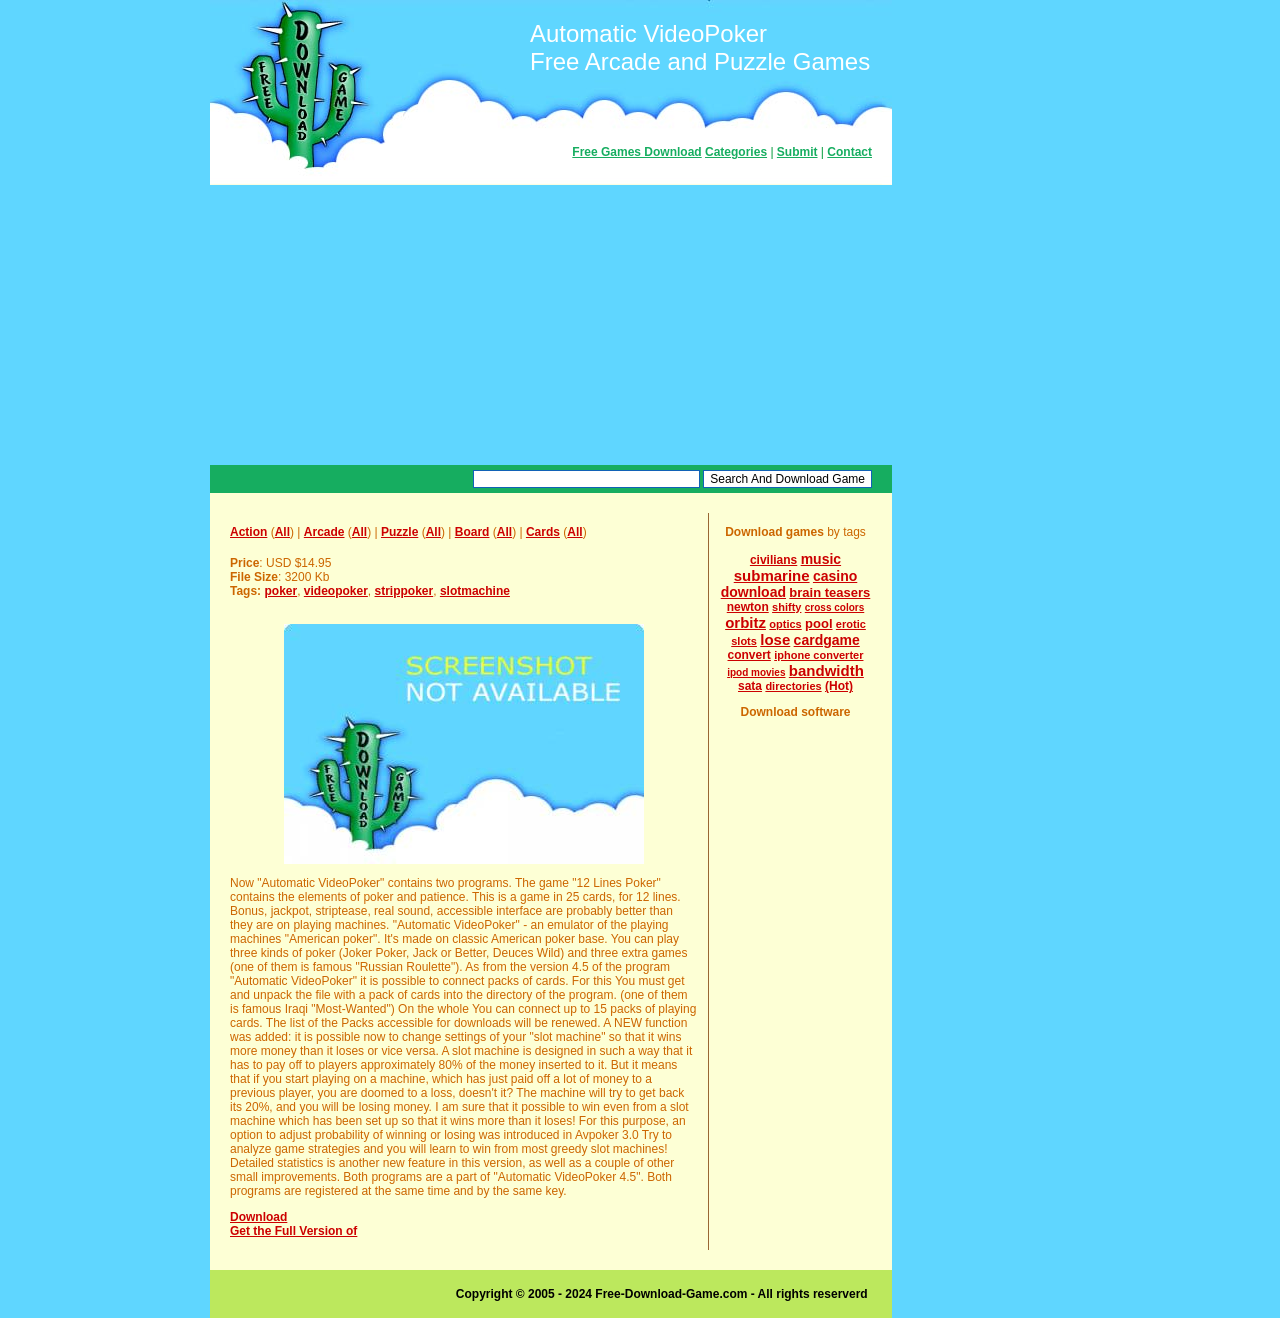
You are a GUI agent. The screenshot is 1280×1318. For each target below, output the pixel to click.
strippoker (404, 591)
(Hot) (839, 686)
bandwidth (826, 670)
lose (775, 639)
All (282, 532)
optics (785, 624)
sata (750, 686)
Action (248, 532)
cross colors (834, 607)
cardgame (827, 640)
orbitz (745, 622)
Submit (797, 152)
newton (748, 607)
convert (749, 655)
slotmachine (475, 591)
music (821, 559)
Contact (849, 152)
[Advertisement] (551, 325)
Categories (736, 152)
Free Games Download (636, 152)
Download (258, 1217)
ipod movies (756, 672)
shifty (786, 607)
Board (472, 532)
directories (793, 686)
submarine (772, 575)
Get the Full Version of (293, 1231)
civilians (773, 560)
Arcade (324, 532)
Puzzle (399, 532)
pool (818, 623)
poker (280, 591)
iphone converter (818, 655)
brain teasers (829, 592)
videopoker (336, 591)
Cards (543, 532)
